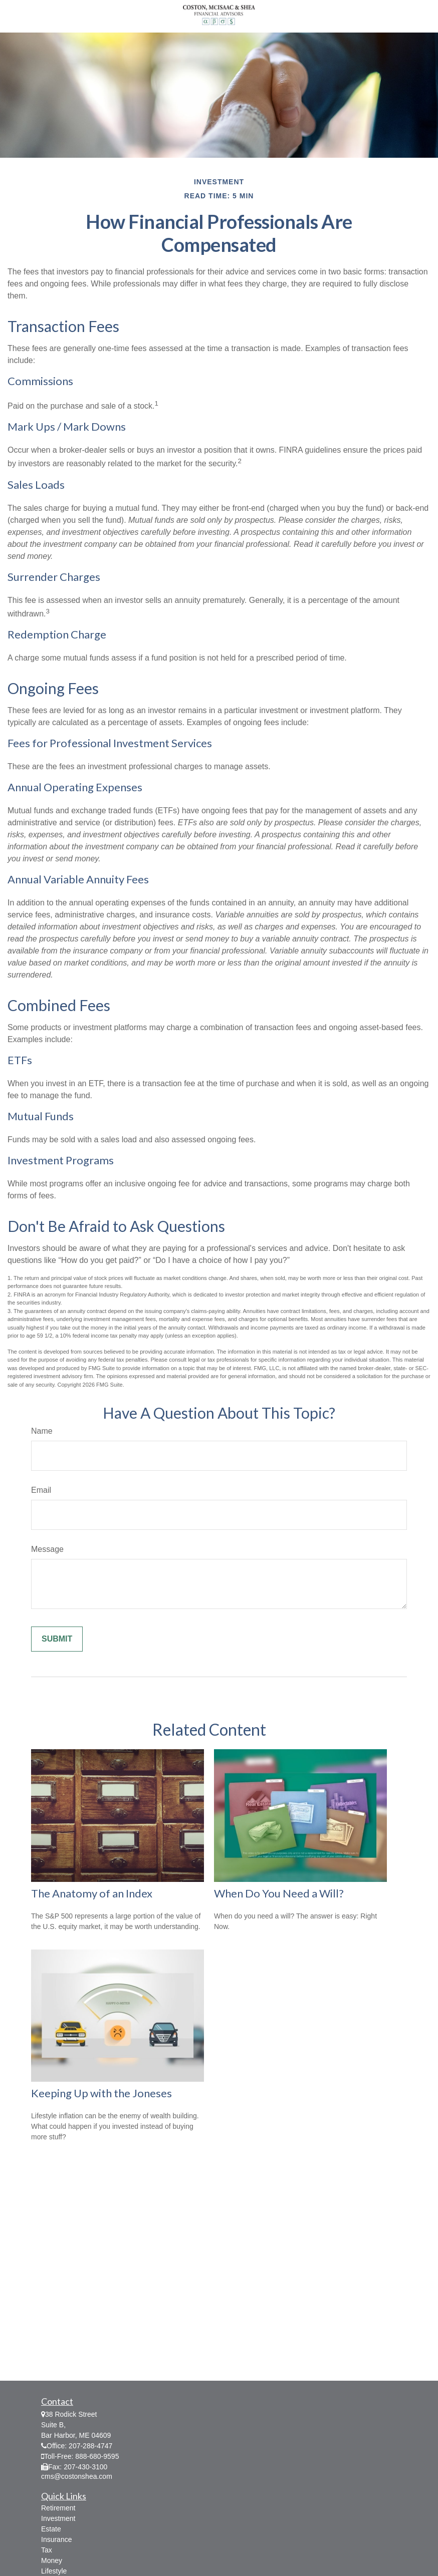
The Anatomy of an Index (91, 1893)
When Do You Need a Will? (279, 1893)
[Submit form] (57, 1639)
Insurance (56, 2539)
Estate (51, 2529)
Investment (58, 2518)
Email (41, 1490)
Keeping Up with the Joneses (101, 2093)
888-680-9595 (97, 2456)
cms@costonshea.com (76, 2476)
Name (42, 1431)
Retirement (58, 2508)
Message (47, 1549)
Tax (46, 2550)
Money (51, 2560)
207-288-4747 (90, 2446)
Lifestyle (54, 2571)
